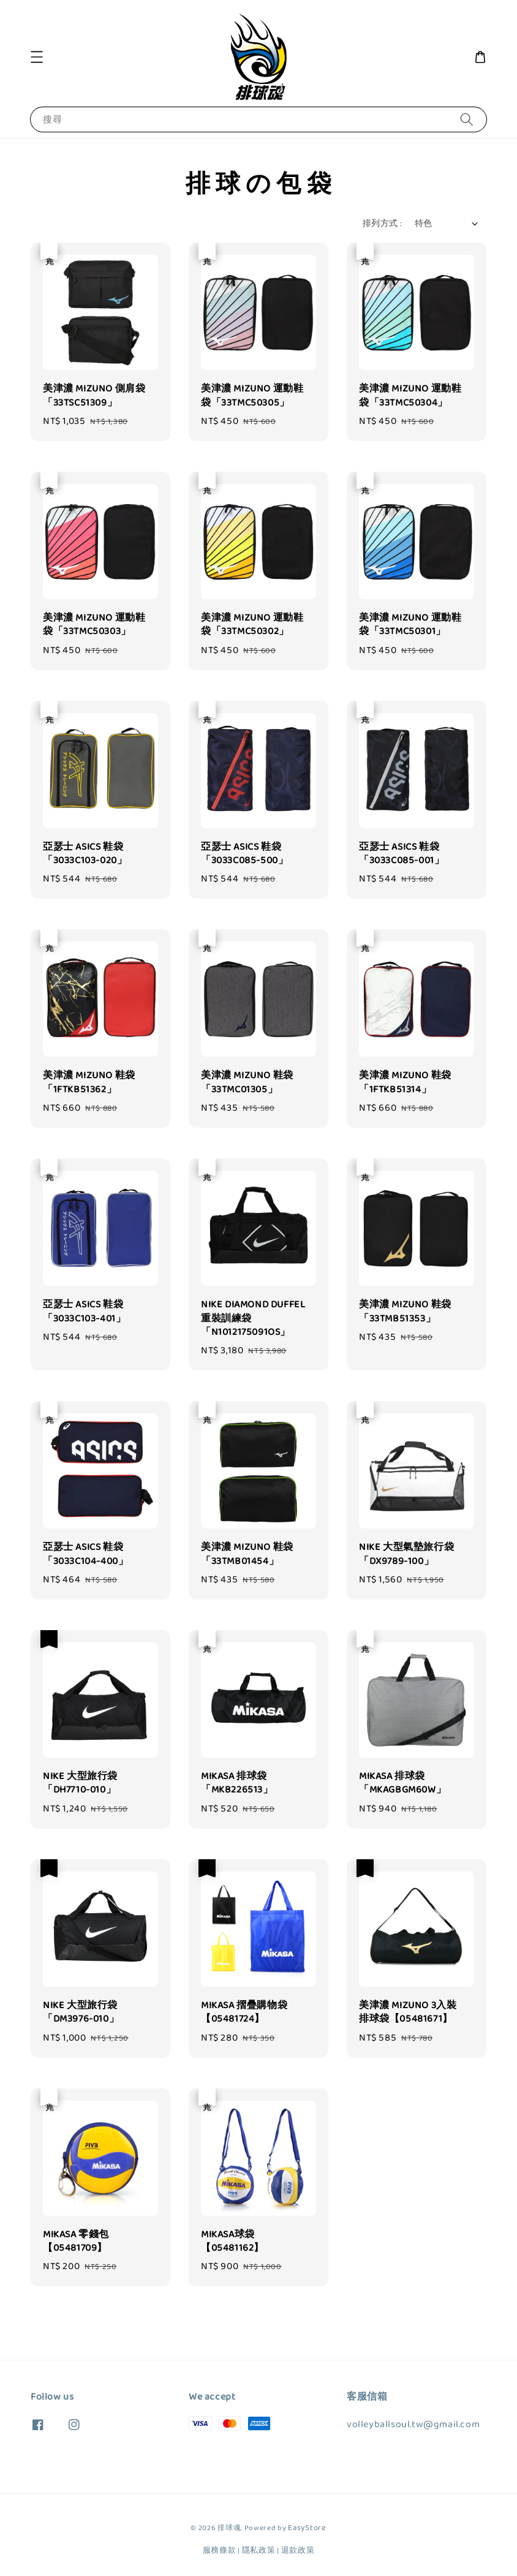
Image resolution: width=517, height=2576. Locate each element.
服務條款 (219, 2550)
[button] (36, 56)
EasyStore (307, 2527)
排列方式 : (382, 223)
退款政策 (298, 2550)
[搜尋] (466, 119)
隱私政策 (259, 2550)
